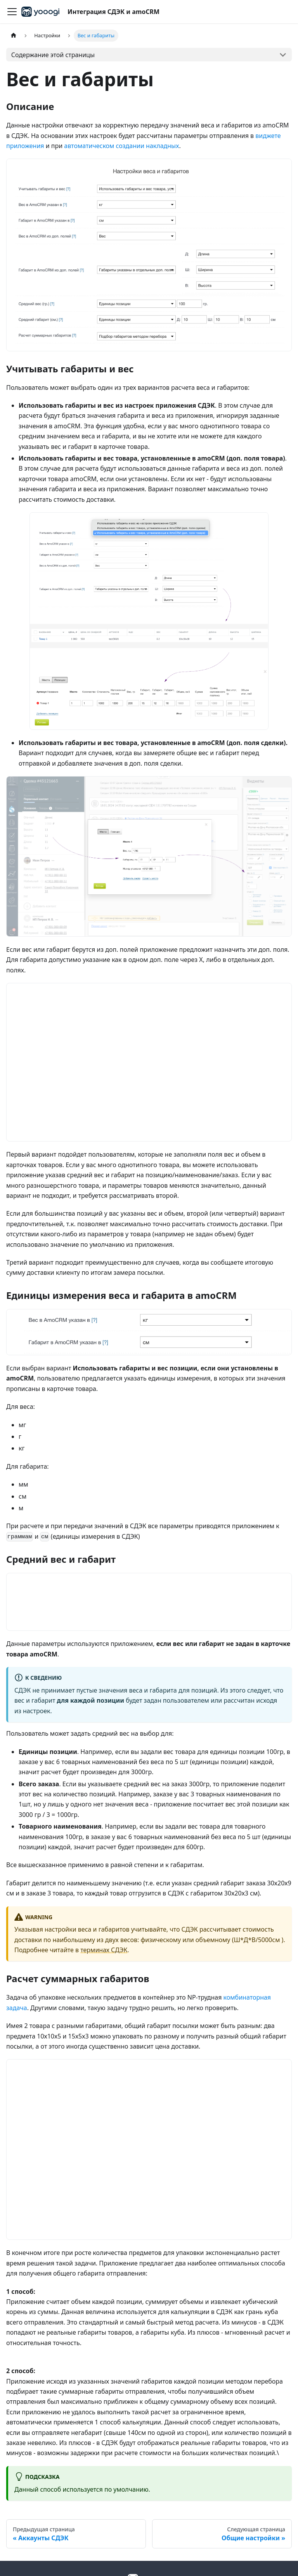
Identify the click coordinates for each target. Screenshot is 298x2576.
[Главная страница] (13, 36)
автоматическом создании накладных (121, 145)
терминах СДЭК (103, 1950)
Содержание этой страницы (53, 55)
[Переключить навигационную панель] (12, 11)
